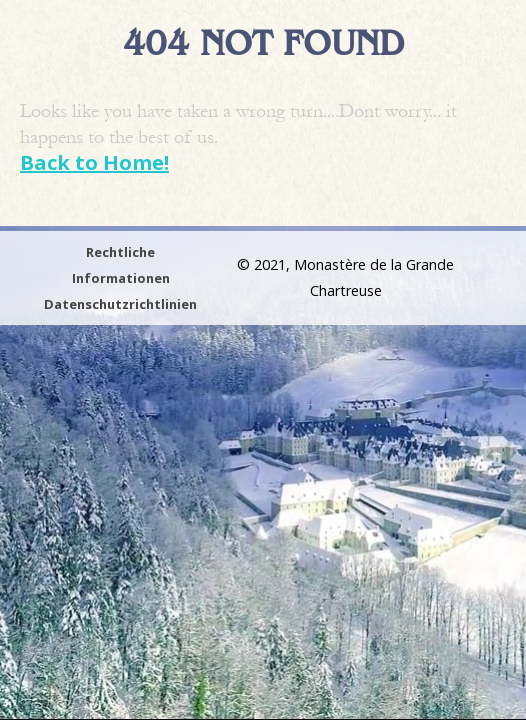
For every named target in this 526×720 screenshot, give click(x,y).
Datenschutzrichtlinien (120, 304)
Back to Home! (94, 162)
